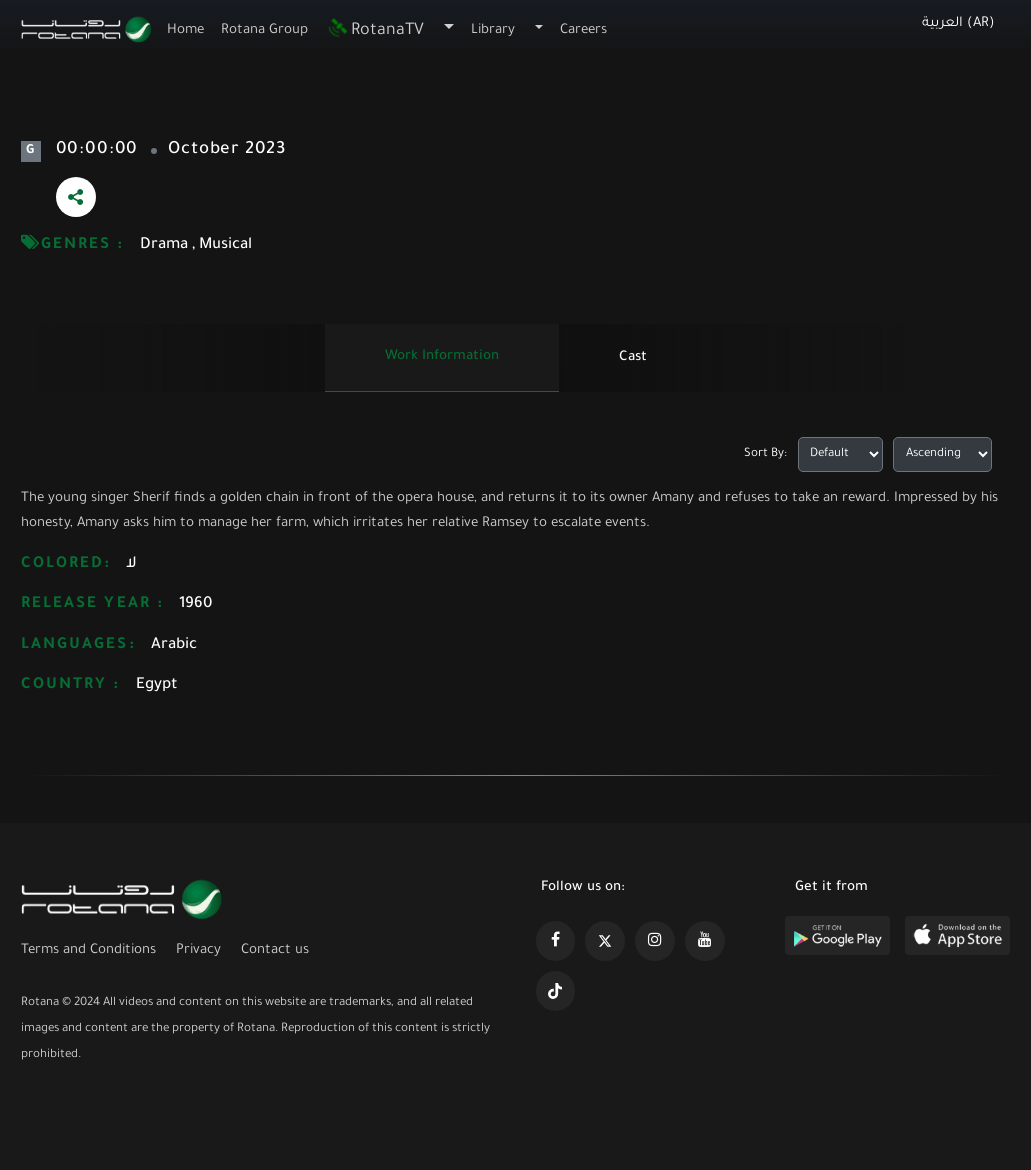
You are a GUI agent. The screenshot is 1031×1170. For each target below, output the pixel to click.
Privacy (198, 950)
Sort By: (765, 454)
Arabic (174, 645)
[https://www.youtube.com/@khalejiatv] (705, 941)
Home (185, 30)
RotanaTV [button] (375, 31)
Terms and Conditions (88, 950)
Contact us (275, 950)
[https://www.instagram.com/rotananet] (655, 941)
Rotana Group (264, 30)
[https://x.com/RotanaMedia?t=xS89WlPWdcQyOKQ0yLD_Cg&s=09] (605, 941)
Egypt (157, 685)
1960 (196, 604)
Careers (583, 30)
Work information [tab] (442, 356)
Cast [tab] (633, 357)
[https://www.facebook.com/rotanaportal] (556, 941)
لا (131, 564)
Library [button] (493, 30)
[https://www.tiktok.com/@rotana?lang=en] (556, 991)
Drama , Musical (196, 245)
